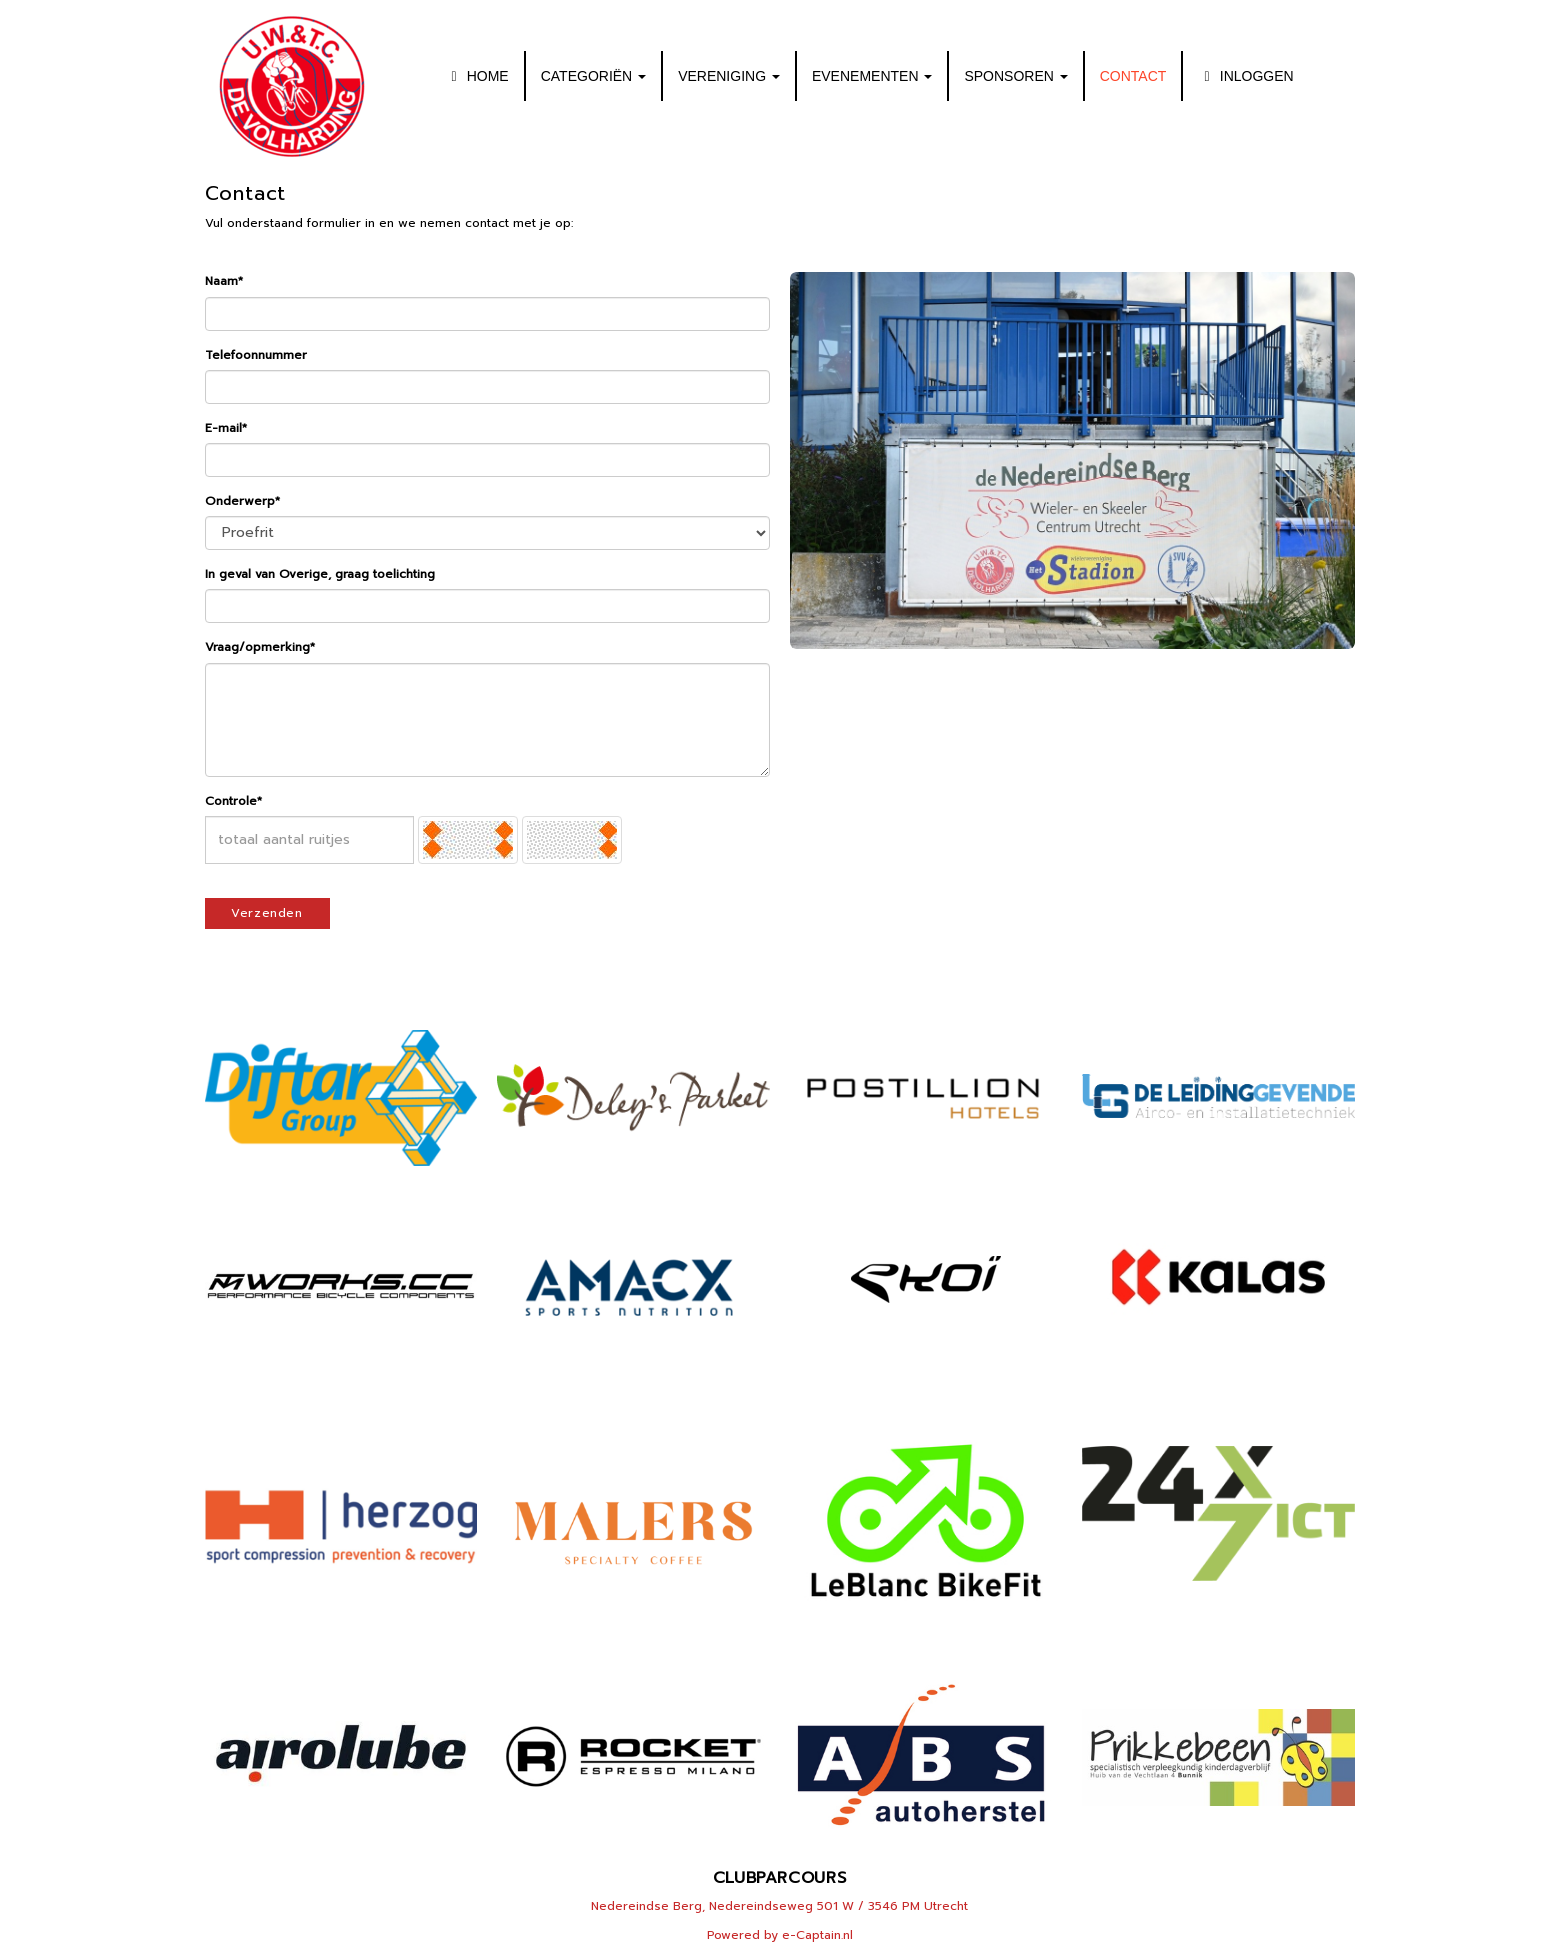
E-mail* (226, 428)
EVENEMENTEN (872, 76)
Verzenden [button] (266, 913)
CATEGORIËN (593, 76)
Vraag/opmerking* (260, 647)
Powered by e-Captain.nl (780, 1935)
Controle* (233, 801)
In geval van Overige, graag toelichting (320, 574)
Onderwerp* (242, 501)
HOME (476, 76)
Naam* (224, 281)
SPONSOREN (1015, 76)
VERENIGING (729, 76)
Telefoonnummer (256, 355)
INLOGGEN (1245, 76)
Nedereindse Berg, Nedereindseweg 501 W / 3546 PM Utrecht (779, 1906)
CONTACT (1133, 76)
